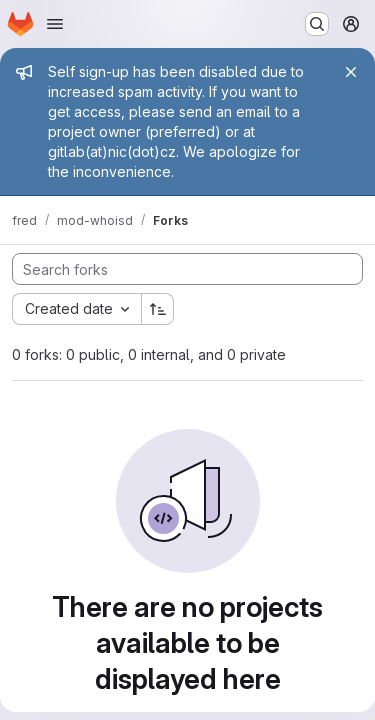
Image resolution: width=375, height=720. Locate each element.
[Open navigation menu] (55, 24)
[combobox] (76, 309)
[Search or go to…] (317, 24)
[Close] (351, 72)
